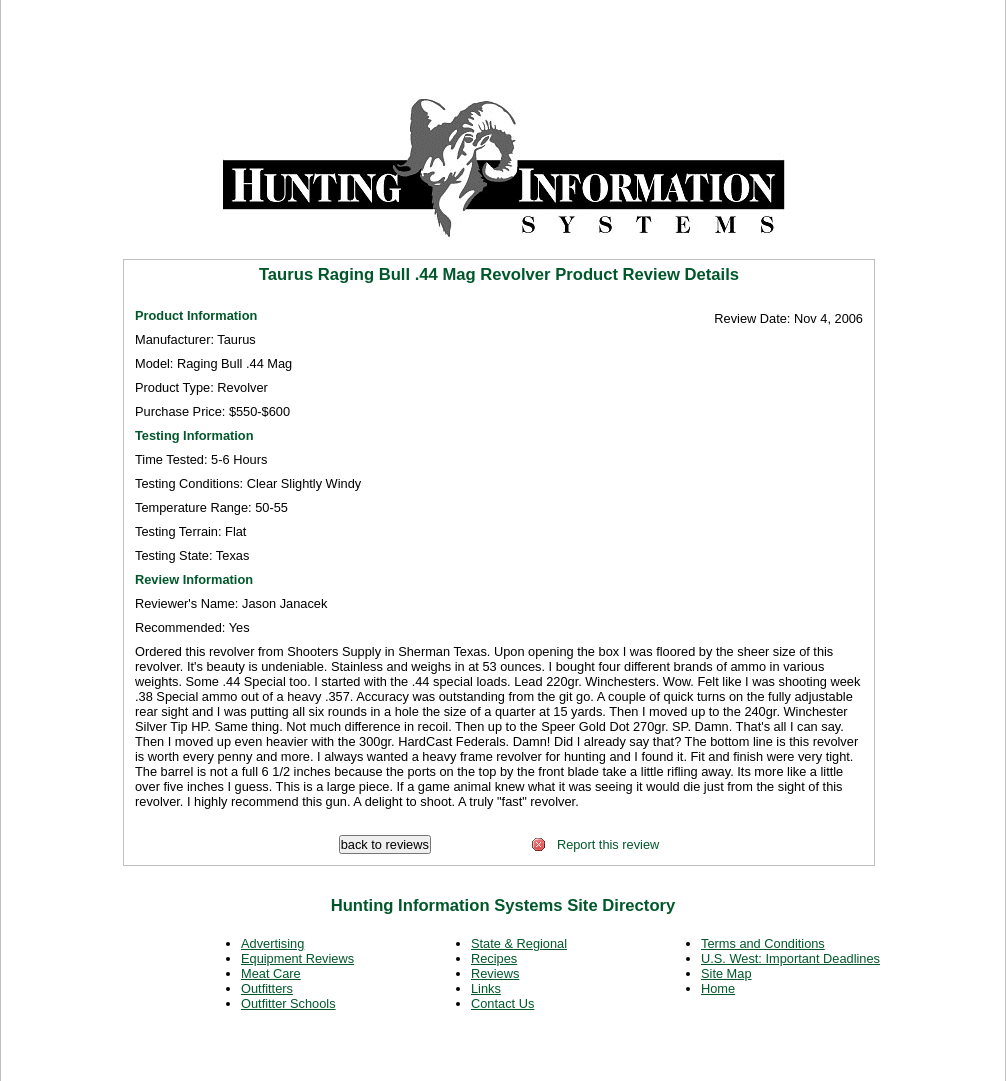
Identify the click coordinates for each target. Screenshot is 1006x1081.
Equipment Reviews (297, 958)
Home (718, 988)
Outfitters (267, 988)
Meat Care (271, 973)
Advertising (272, 943)
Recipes (494, 958)
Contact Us (502, 1003)
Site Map (726, 973)
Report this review (595, 844)
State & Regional (519, 943)
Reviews (495, 973)
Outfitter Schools (288, 1003)
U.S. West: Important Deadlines (790, 958)
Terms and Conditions (763, 943)
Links (486, 988)
